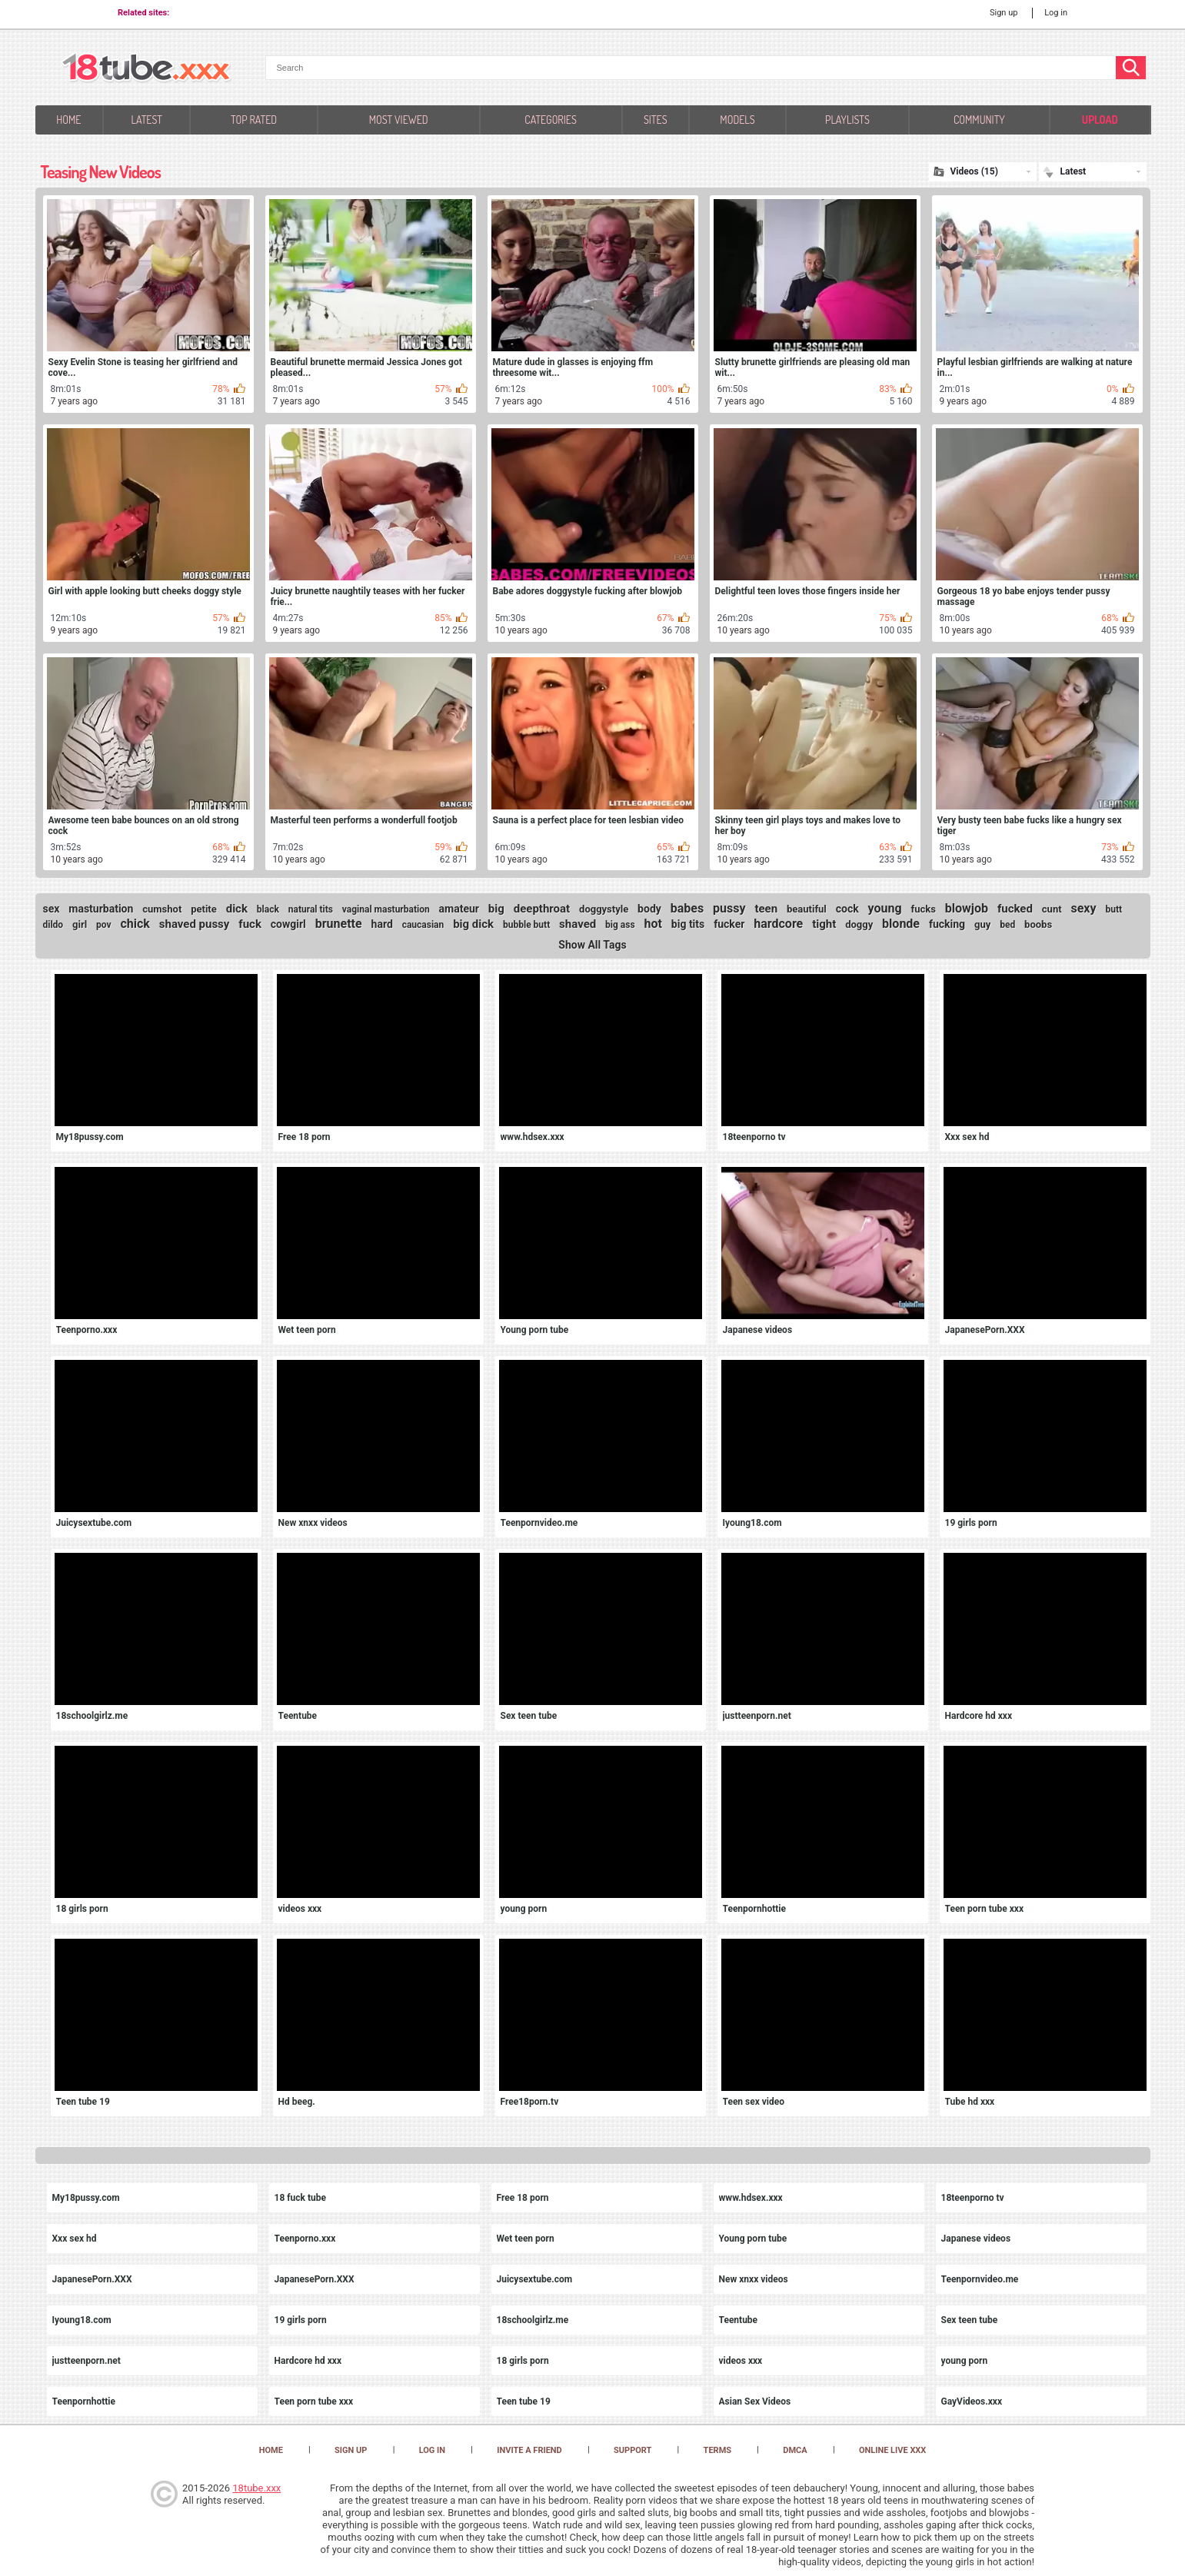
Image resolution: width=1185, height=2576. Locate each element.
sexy (1083, 908)
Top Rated (254, 119)
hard (382, 924)
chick (134, 923)
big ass (620, 924)
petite (204, 909)
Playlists (847, 119)
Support (632, 2450)
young (885, 908)
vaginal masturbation (386, 909)
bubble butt (526, 924)
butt (1113, 909)
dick (237, 909)
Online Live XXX (892, 2450)
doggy (859, 924)
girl (79, 924)
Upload (1100, 119)
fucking (947, 924)
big (496, 909)
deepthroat (542, 909)
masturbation (100, 908)
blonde (901, 923)
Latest (146, 119)
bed (1007, 924)
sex (51, 908)
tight (824, 924)
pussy (729, 908)
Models (737, 119)
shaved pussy (194, 924)
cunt (1052, 909)
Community (979, 119)
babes (687, 908)
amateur (459, 908)
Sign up (1003, 13)
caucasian (423, 924)
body (649, 908)
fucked (1015, 909)
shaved (577, 924)
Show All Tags (592, 945)
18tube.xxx (256, 2488)
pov (104, 924)
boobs (1038, 924)
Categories (550, 119)
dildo (53, 924)
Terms (717, 2450)
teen (765, 909)
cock (847, 908)
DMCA (795, 2450)
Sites (655, 119)
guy (982, 924)
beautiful (807, 909)
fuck (249, 924)
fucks (923, 909)
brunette (338, 923)
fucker (729, 924)
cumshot (161, 909)
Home (68, 119)
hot (653, 923)
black (268, 909)
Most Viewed (398, 119)
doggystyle (603, 909)
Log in (1055, 13)
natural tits (310, 909)
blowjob (966, 908)
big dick (473, 924)
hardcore (778, 923)
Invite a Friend (529, 2450)
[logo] (146, 69)
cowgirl (288, 924)
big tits (687, 924)
